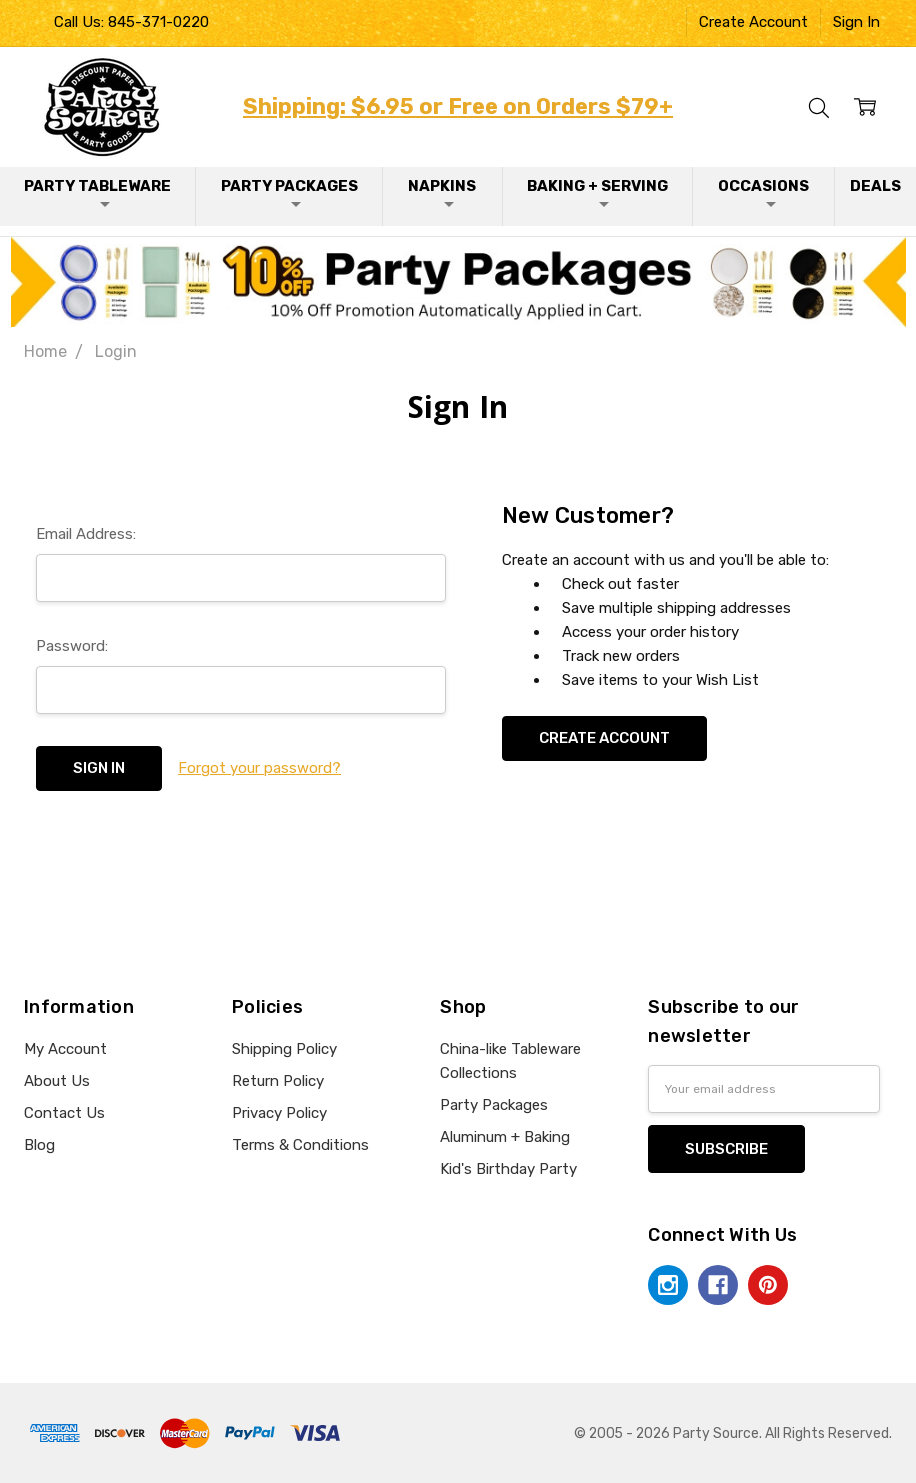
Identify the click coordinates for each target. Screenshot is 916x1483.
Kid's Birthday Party (508, 1169)
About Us (57, 1081)
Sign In (856, 22)
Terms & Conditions (300, 1145)
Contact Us (64, 1113)
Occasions (763, 194)
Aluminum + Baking (505, 1137)
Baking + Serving (597, 194)
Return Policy (278, 1081)
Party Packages (289, 194)
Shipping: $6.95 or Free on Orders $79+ (458, 106)
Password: (72, 646)
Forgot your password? (259, 768)
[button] (458, 282)
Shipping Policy (284, 1049)
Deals (875, 186)
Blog (39, 1145)
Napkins (442, 194)
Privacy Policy (279, 1113)
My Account (65, 1049)
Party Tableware (97, 194)
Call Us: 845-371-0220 (131, 22)
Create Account (753, 22)
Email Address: (86, 534)
